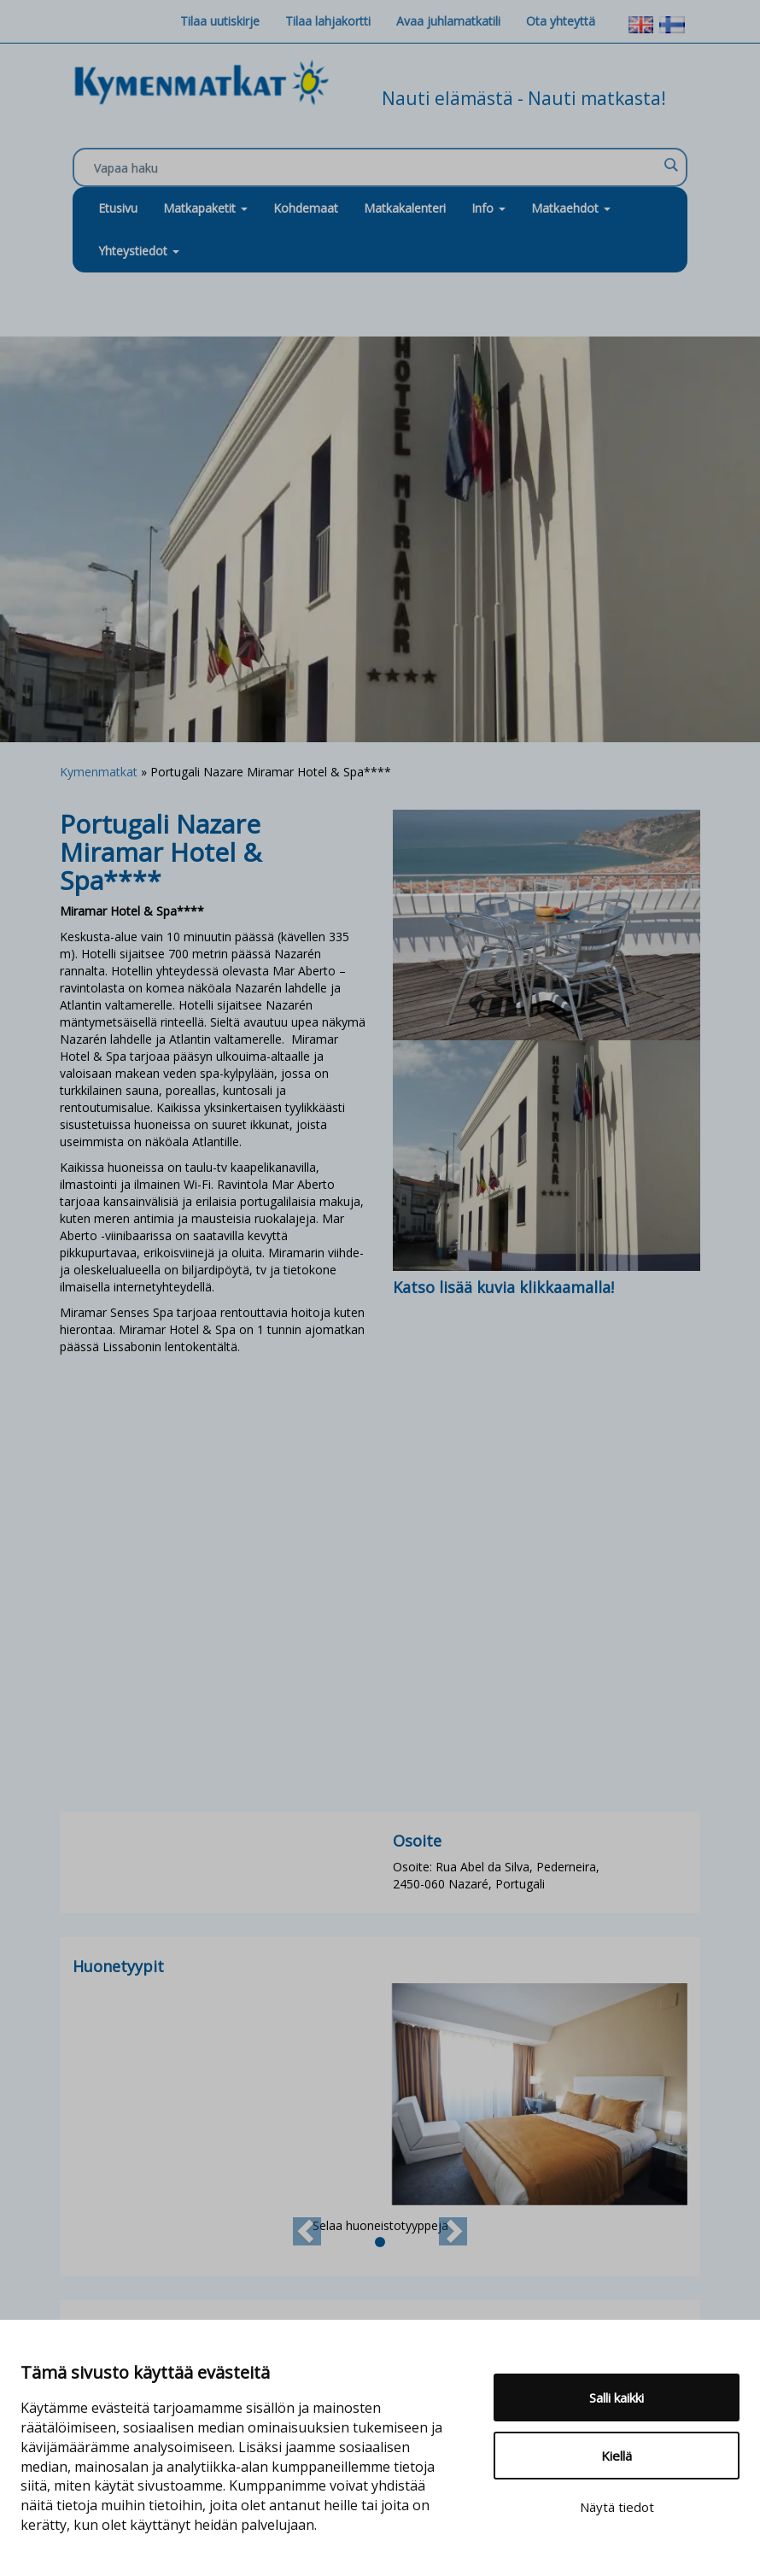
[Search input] (376, 168)
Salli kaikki (616, 2397)
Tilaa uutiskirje (220, 21)
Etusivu (117, 208)
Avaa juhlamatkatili (448, 21)
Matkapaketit (205, 208)
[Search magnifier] (670, 164)
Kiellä (616, 2455)
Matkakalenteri (405, 208)
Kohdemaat (305, 208)
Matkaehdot (571, 208)
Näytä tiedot (617, 2506)
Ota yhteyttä (560, 21)
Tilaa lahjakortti (328, 21)
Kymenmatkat (98, 772)
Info (488, 208)
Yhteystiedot (138, 251)
